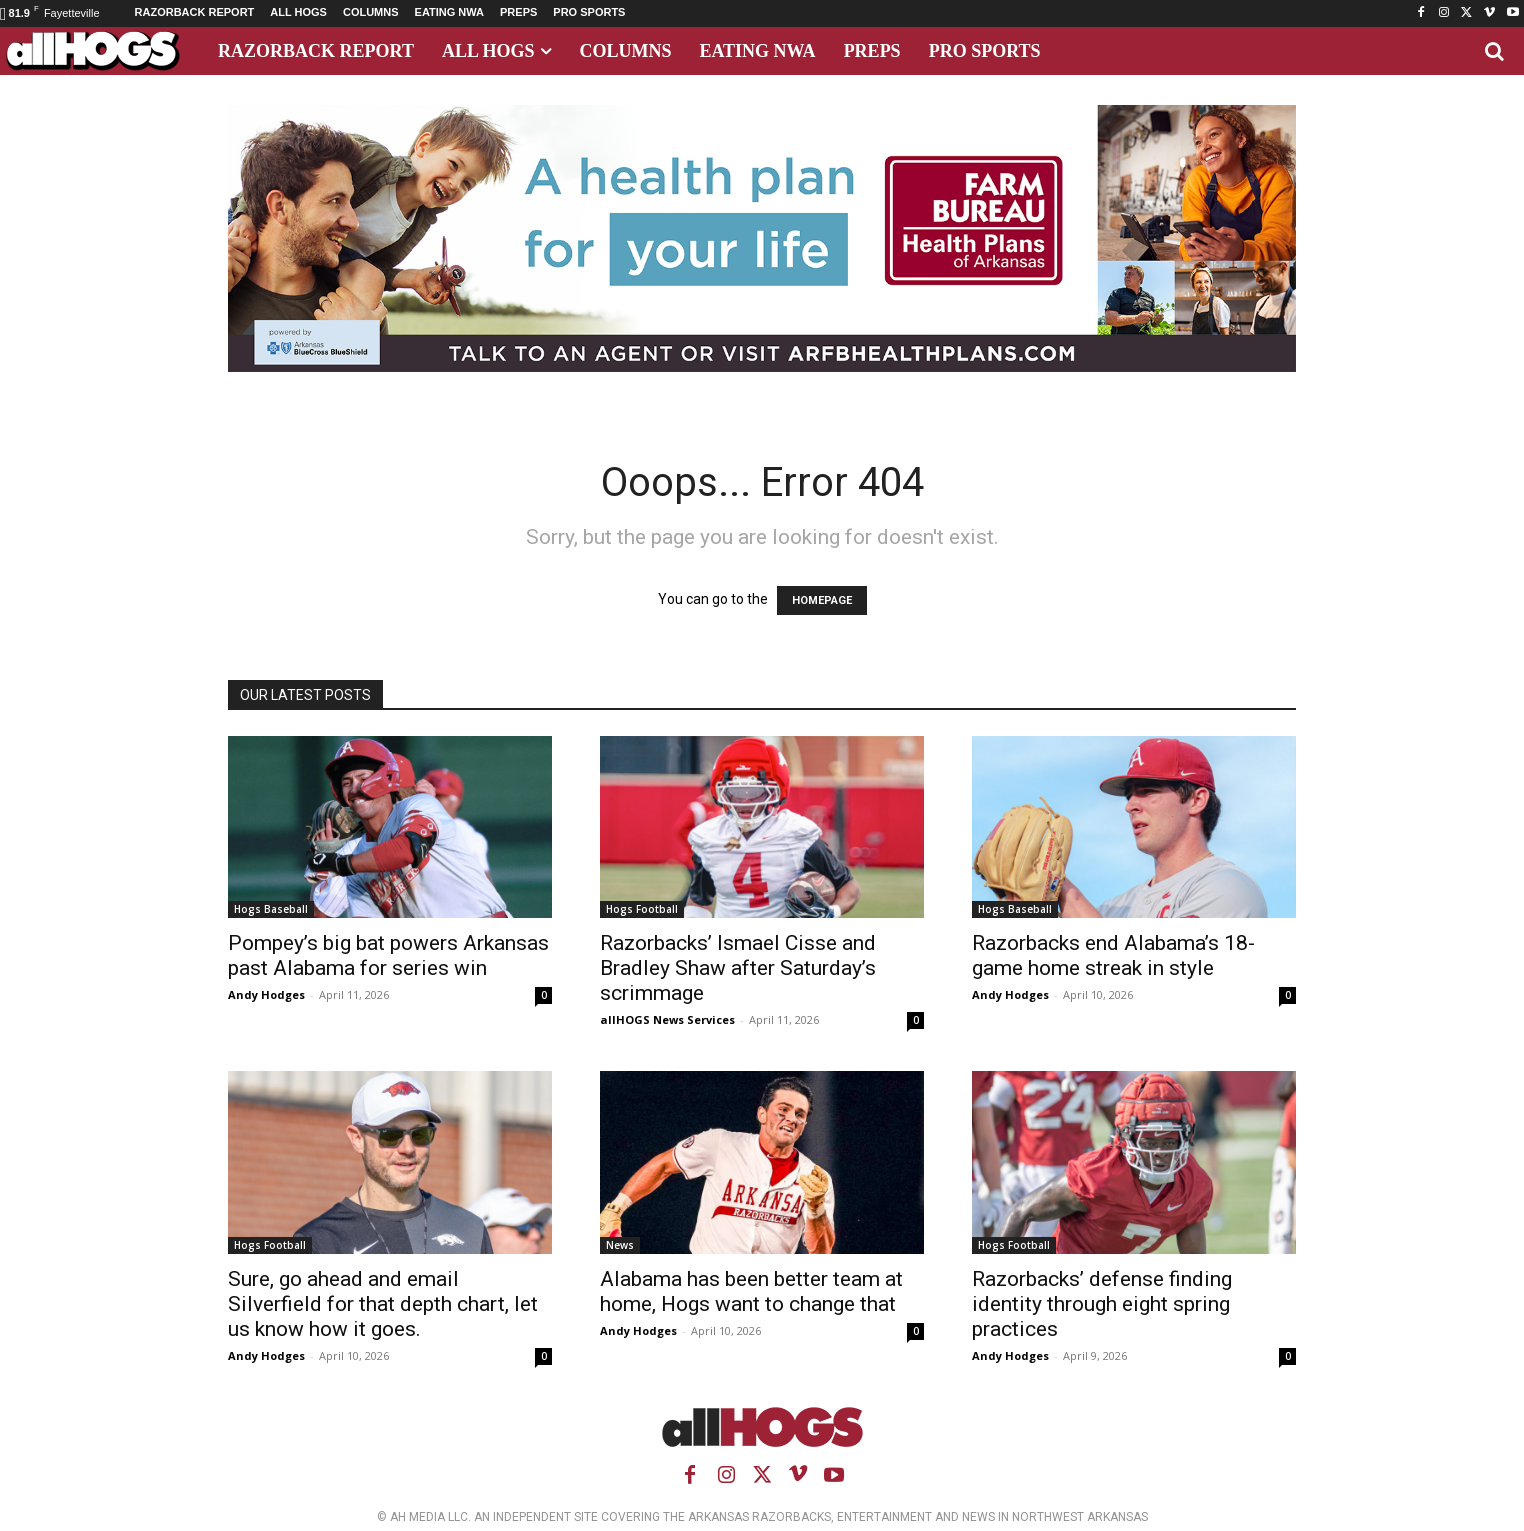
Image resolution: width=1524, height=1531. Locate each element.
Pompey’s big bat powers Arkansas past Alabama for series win (388, 955)
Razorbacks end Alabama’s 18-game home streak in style (1113, 955)
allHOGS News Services (667, 1019)
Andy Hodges (266, 994)
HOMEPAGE (822, 600)
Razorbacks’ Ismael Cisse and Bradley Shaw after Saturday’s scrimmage (738, 968)
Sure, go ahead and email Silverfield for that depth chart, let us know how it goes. (383, 1304)
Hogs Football (642, 909)
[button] (1494, 51)
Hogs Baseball (271, 909)
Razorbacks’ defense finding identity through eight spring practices (1102, 1304)
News (620, 1245)
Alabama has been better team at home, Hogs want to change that (751, 1291)
